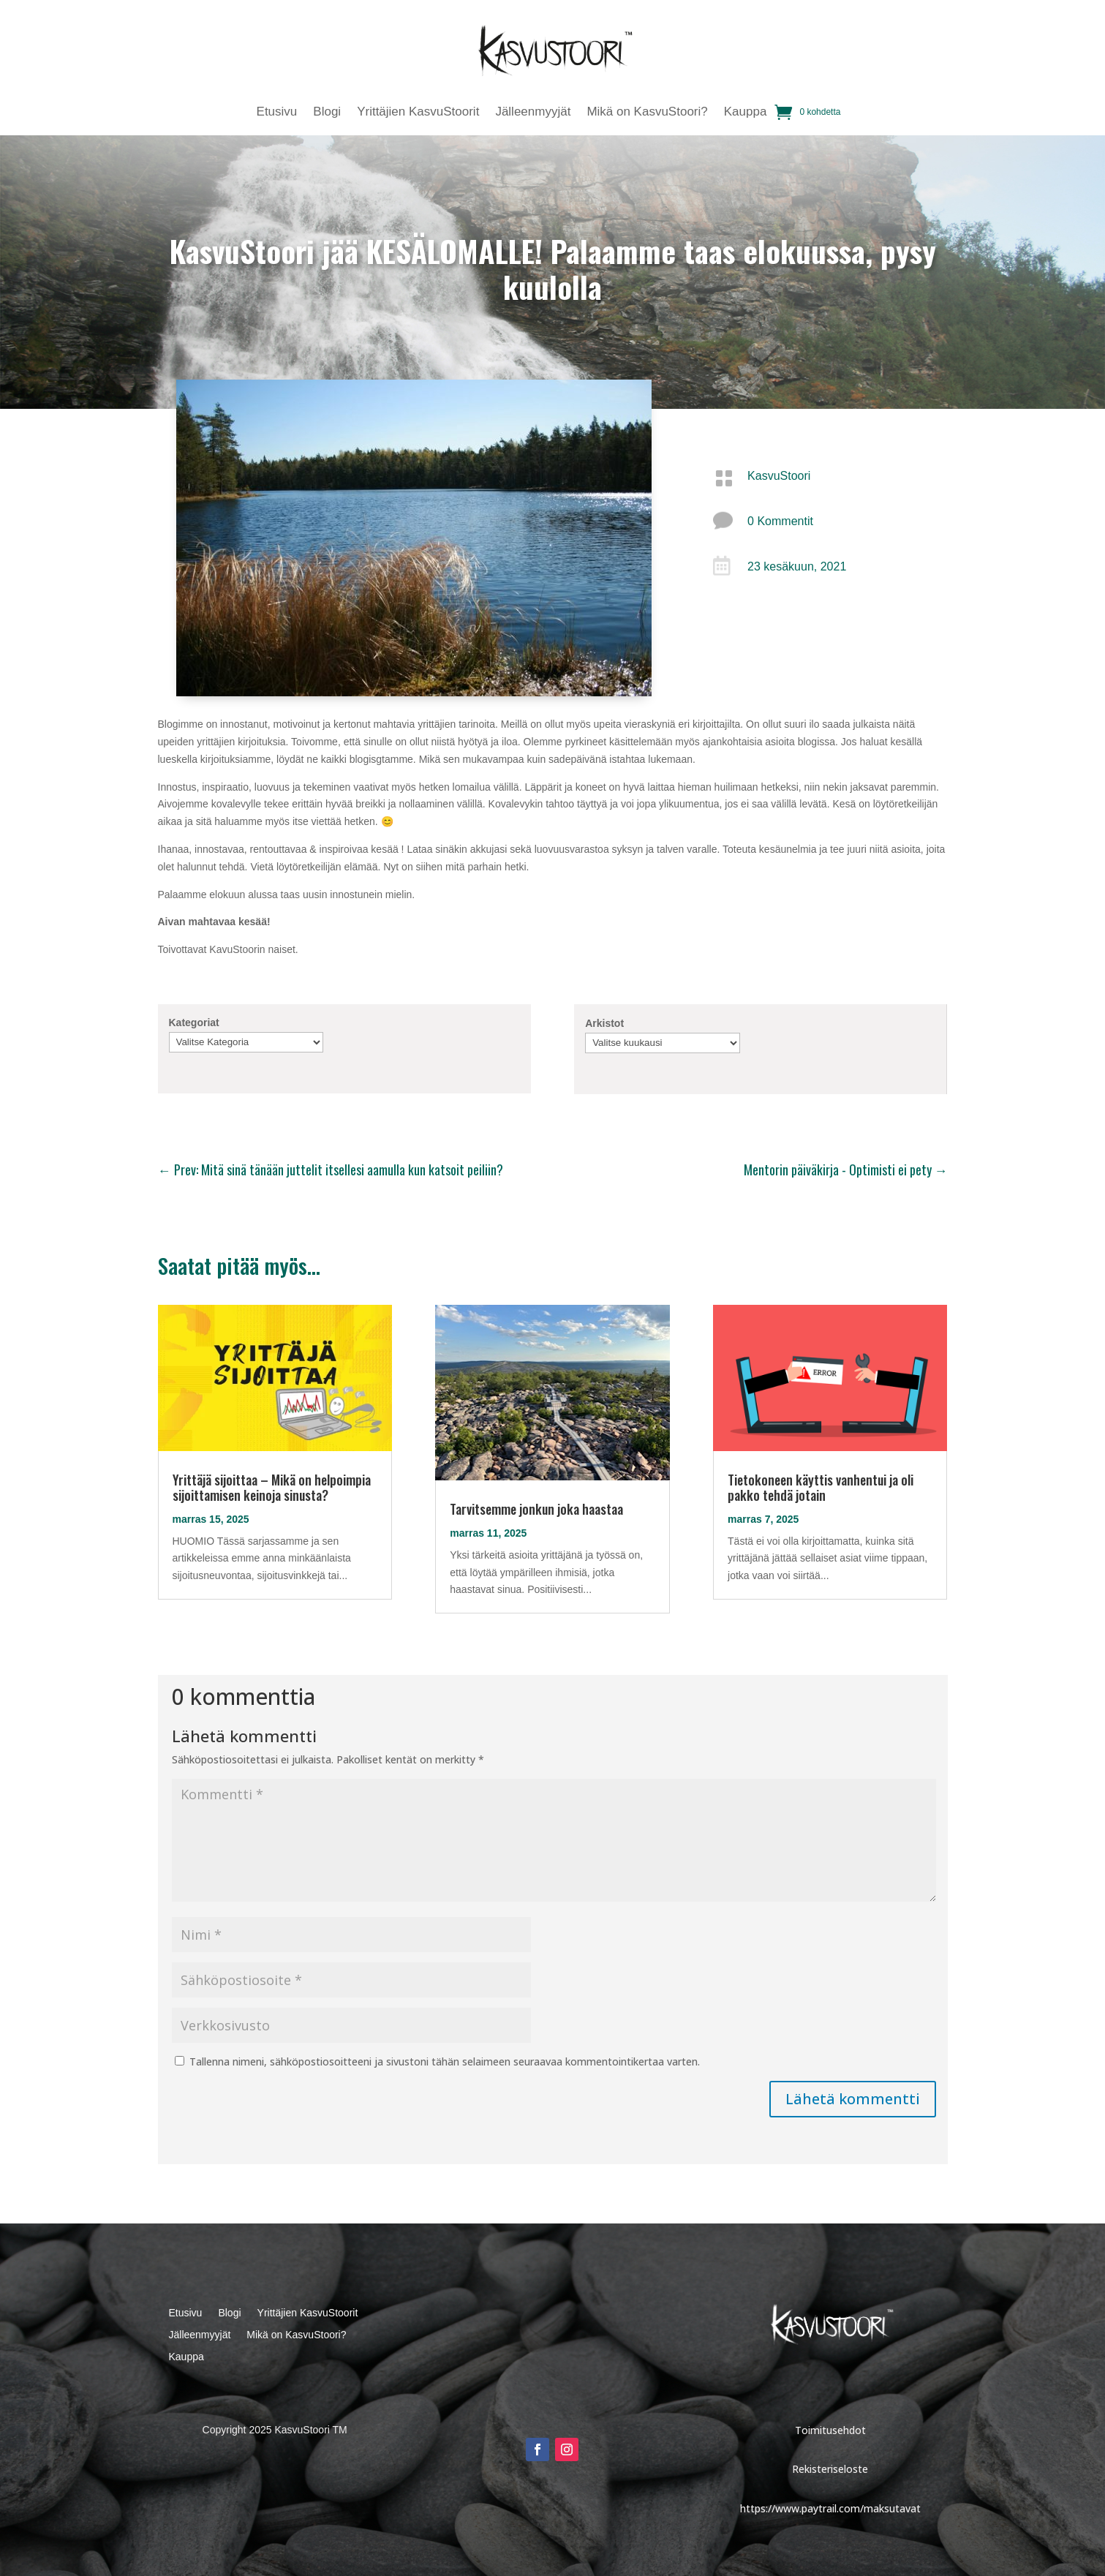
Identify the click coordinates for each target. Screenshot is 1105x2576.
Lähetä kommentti (852, 2099)
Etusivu (277, 112)
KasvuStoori (778, 476)
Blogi (327, 112)
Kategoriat (194, 1022)
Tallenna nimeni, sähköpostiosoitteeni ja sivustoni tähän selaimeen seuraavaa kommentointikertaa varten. (444, 2061)
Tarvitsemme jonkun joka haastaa (536, 1508)
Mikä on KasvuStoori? (647, 112)
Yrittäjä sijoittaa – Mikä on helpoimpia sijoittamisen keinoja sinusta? (272, 1487)
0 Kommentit (780, 521)
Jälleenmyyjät (532, 112)
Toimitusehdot (830, 2430)
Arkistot (604, 1023)
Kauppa (745, 112)
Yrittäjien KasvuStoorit (418, 112)
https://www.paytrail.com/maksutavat (830, 2508)
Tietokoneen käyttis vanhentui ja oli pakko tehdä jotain (820, 1487)
